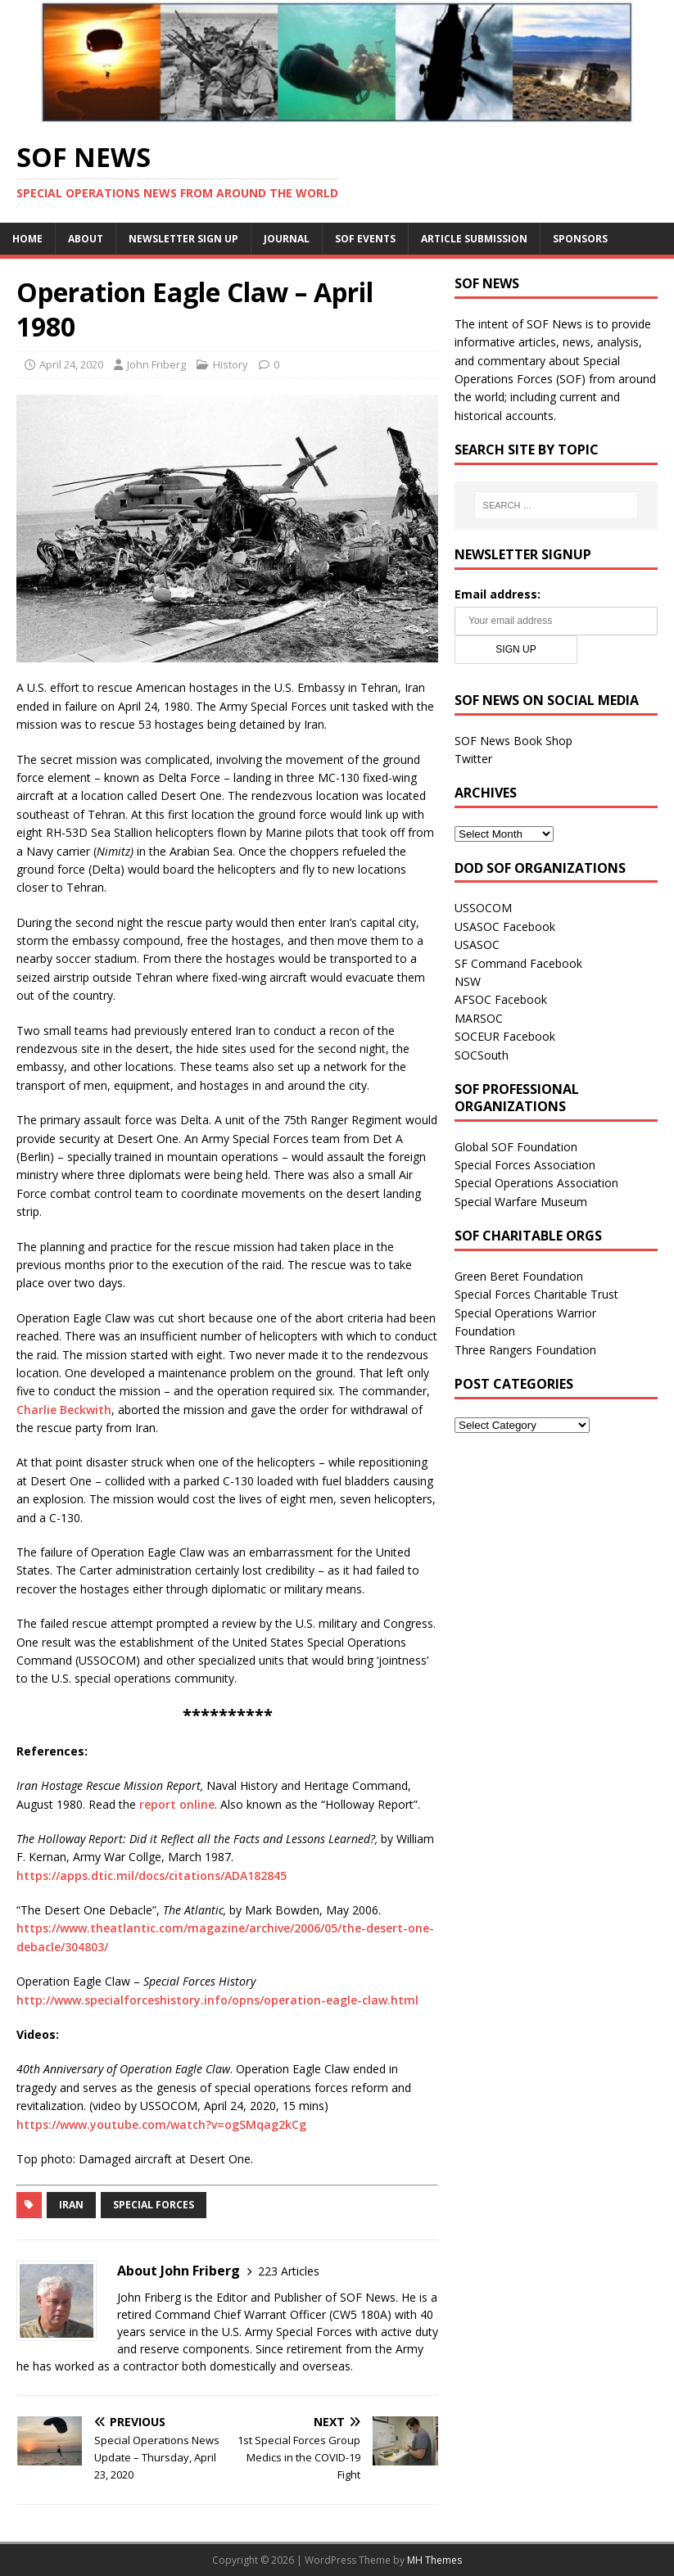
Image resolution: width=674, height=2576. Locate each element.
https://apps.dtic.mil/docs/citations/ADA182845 (151, 1875)
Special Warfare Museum (521, 1201)
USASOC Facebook (505, 926)
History (230, 364)
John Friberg (156, 364)
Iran (71, 2205)
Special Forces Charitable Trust (536, 1294)
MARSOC (479, 1018)
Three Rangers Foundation (525, 1350)
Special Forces (153, 2205)
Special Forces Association (525, 1165)
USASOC (477, 944)
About (85, 239)
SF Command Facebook (518, 963)
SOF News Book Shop (513, 740)
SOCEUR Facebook (505, 1036)
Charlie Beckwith (63, 1409)
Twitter (473, 758)
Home (27, 239)
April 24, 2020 (71, 364)
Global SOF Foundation (516, 1147)
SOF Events (365, 239)
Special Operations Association (536, 1183)
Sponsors (580, 239)
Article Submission (474, 239)
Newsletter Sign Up (183, 239)
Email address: (498, 594)
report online (177, 1804)
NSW (468, 981)
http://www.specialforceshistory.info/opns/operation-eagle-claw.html (217, 2000)
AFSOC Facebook (501, 999)
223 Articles (288, 2271)
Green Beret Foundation (519, 1276)
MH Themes (434, 2560)
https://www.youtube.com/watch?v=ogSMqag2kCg (161, 2124)
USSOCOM (483, 907)
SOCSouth (482, 1055)
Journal (287, 239)
